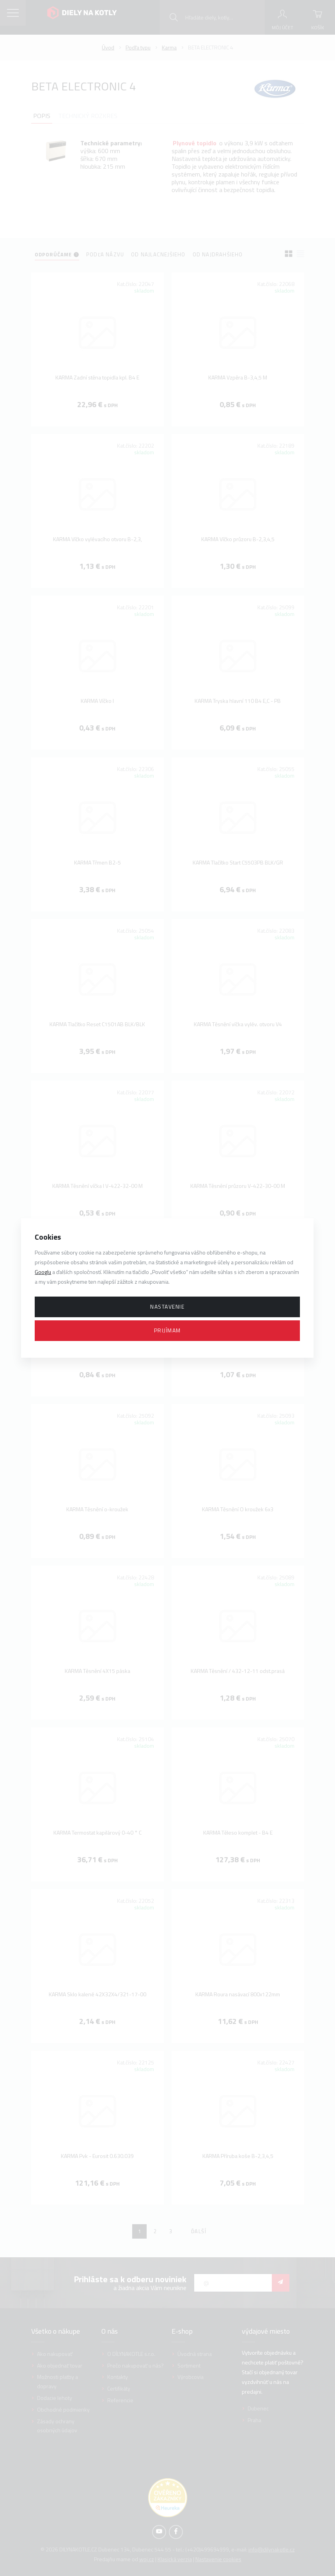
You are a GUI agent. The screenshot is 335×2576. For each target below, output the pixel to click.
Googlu (43, 1272)
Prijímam (167, 1330)
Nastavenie (167, 1306)
